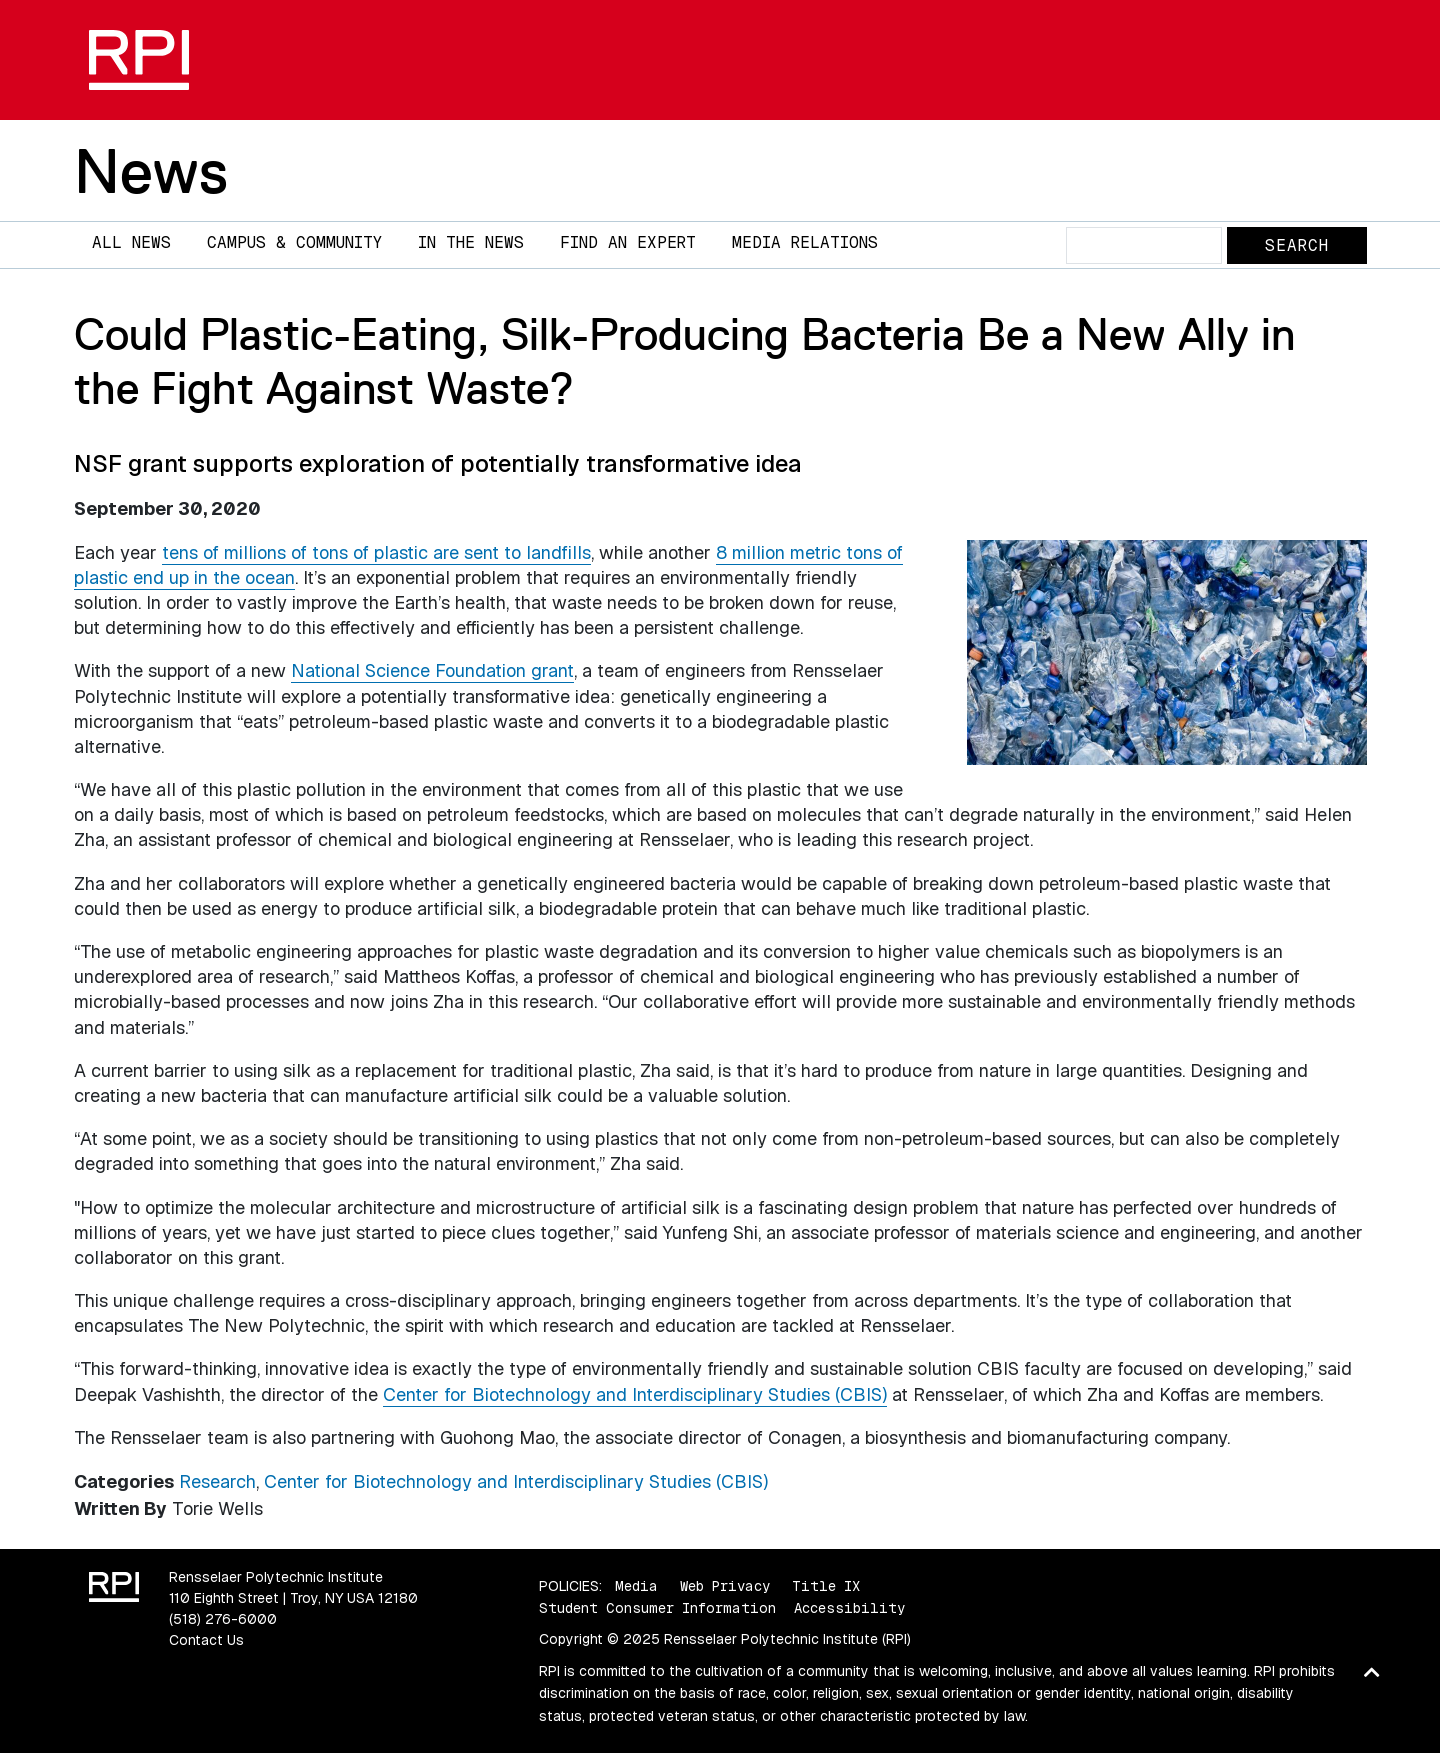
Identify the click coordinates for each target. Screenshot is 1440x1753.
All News (131, 242)
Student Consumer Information (657, 1608)
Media (636, 1586)
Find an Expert (628, 242)
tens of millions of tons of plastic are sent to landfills (376, 552)
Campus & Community (294, 242)
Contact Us (206, 1640)
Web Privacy (725, 1586)
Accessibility (849, 1608)
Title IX (826, 1586)
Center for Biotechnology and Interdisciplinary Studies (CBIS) (635, 1394)
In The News (471, 242)
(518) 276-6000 (223, 1619)
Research (217, 1481)
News (151, 171)
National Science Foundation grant (432, 670)
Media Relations (805, 242)
